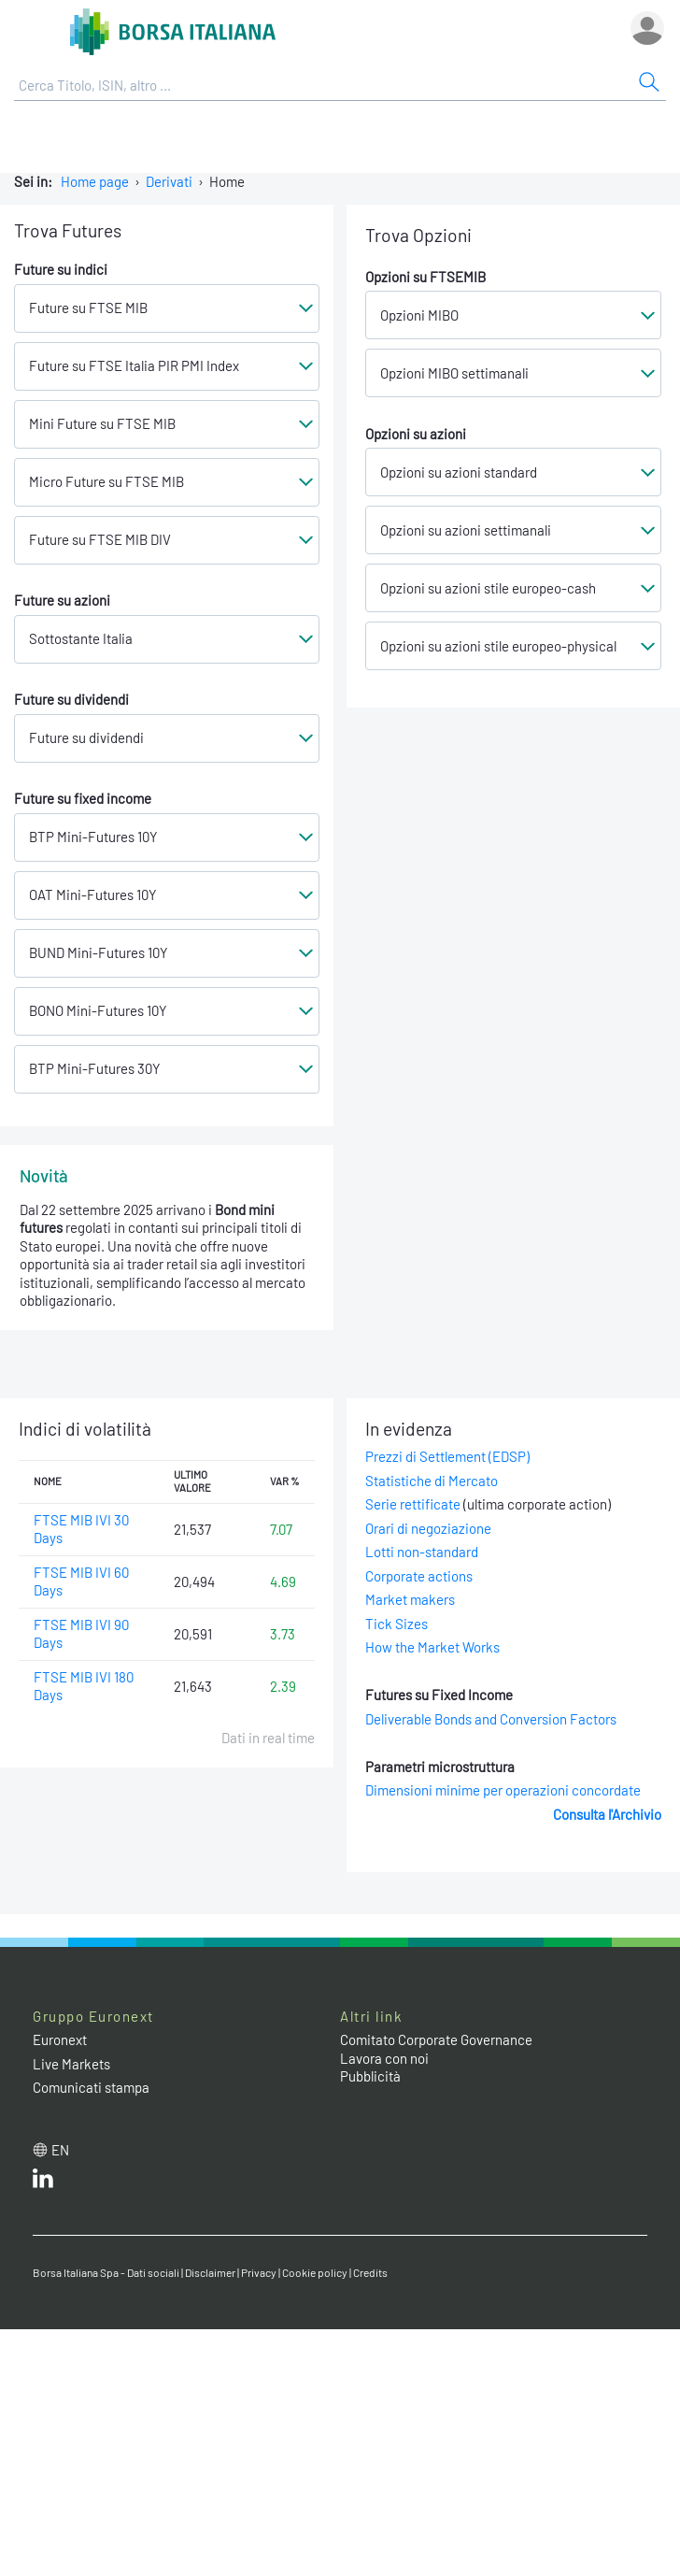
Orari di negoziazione (428, 1528)
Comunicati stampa (91, 2087)
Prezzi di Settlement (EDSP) (447, 1456)
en (60, 2149)
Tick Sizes (396, 1623)
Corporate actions (419, 1575)
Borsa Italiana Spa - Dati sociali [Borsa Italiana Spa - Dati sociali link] (106, 2272)
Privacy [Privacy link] (258, 2272)
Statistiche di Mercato (431, 1480)
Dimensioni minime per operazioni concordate (503, 1790)
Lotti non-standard (421, 1551)
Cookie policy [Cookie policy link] (314, 2272)
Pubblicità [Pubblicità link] (370, 2076)
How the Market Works (432, 1647)
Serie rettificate (412, 1504)
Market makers (410, 1599)
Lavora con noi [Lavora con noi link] (384, 2058)
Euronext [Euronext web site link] (60, 2039)
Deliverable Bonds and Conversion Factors (490, 1718)
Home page (95, 181)
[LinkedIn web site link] (43, 2182)
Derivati (169, 181)
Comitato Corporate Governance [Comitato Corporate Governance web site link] (436, 2039)
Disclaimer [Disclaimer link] (210, 2272)
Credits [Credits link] (370, 2272)
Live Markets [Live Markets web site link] (71, 2063)
